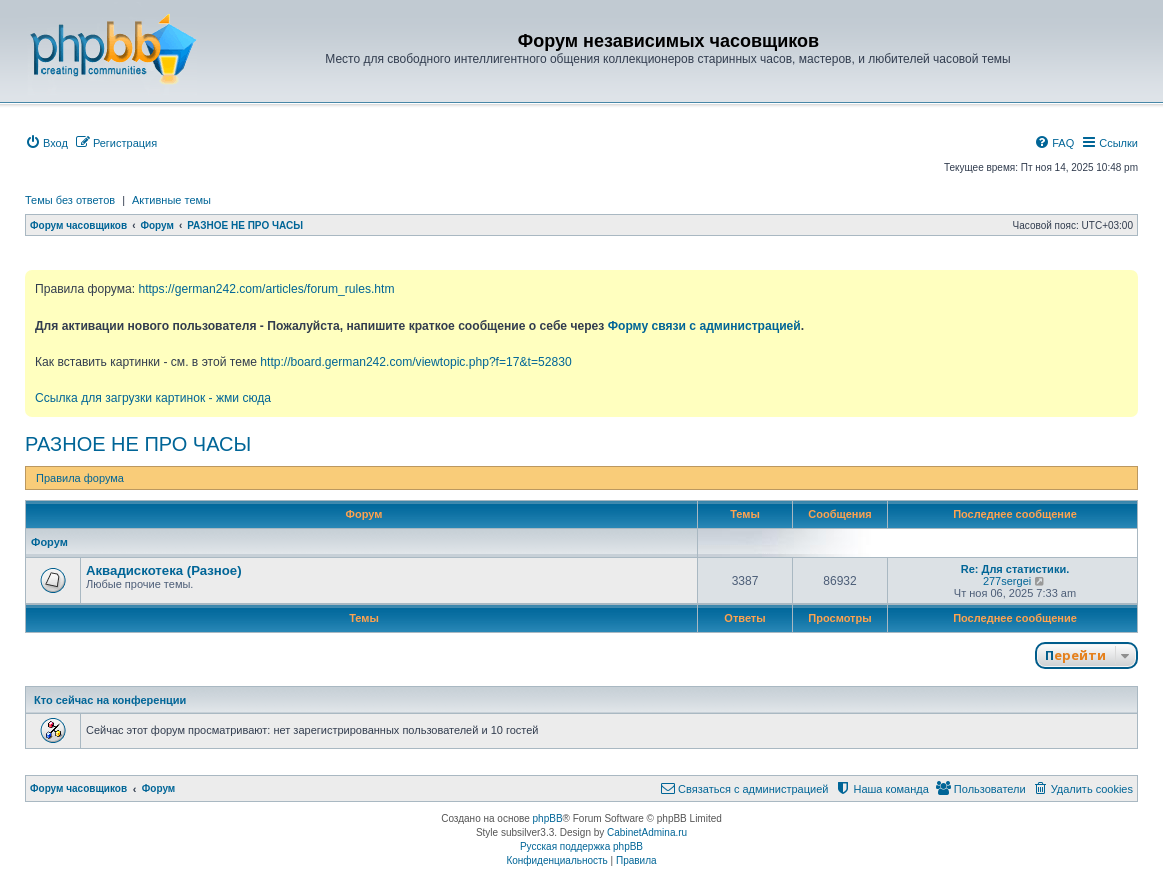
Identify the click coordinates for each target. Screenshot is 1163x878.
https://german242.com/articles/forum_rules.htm (266, 289)
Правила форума (80, 478)
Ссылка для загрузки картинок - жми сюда (153, 398)
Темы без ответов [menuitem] (70, 200)
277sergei (1007, 581)
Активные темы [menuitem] (171, 200)
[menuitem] (46, 143)
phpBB (548, 818)
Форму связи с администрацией (704, 326)
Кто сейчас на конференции (110, 700)
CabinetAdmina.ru (647, 832)
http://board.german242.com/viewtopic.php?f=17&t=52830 (415, 362)
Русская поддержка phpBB (581, 846)
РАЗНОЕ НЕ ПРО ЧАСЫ (138, 444)
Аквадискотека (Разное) (164, 570)
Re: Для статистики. (1015, 569)
